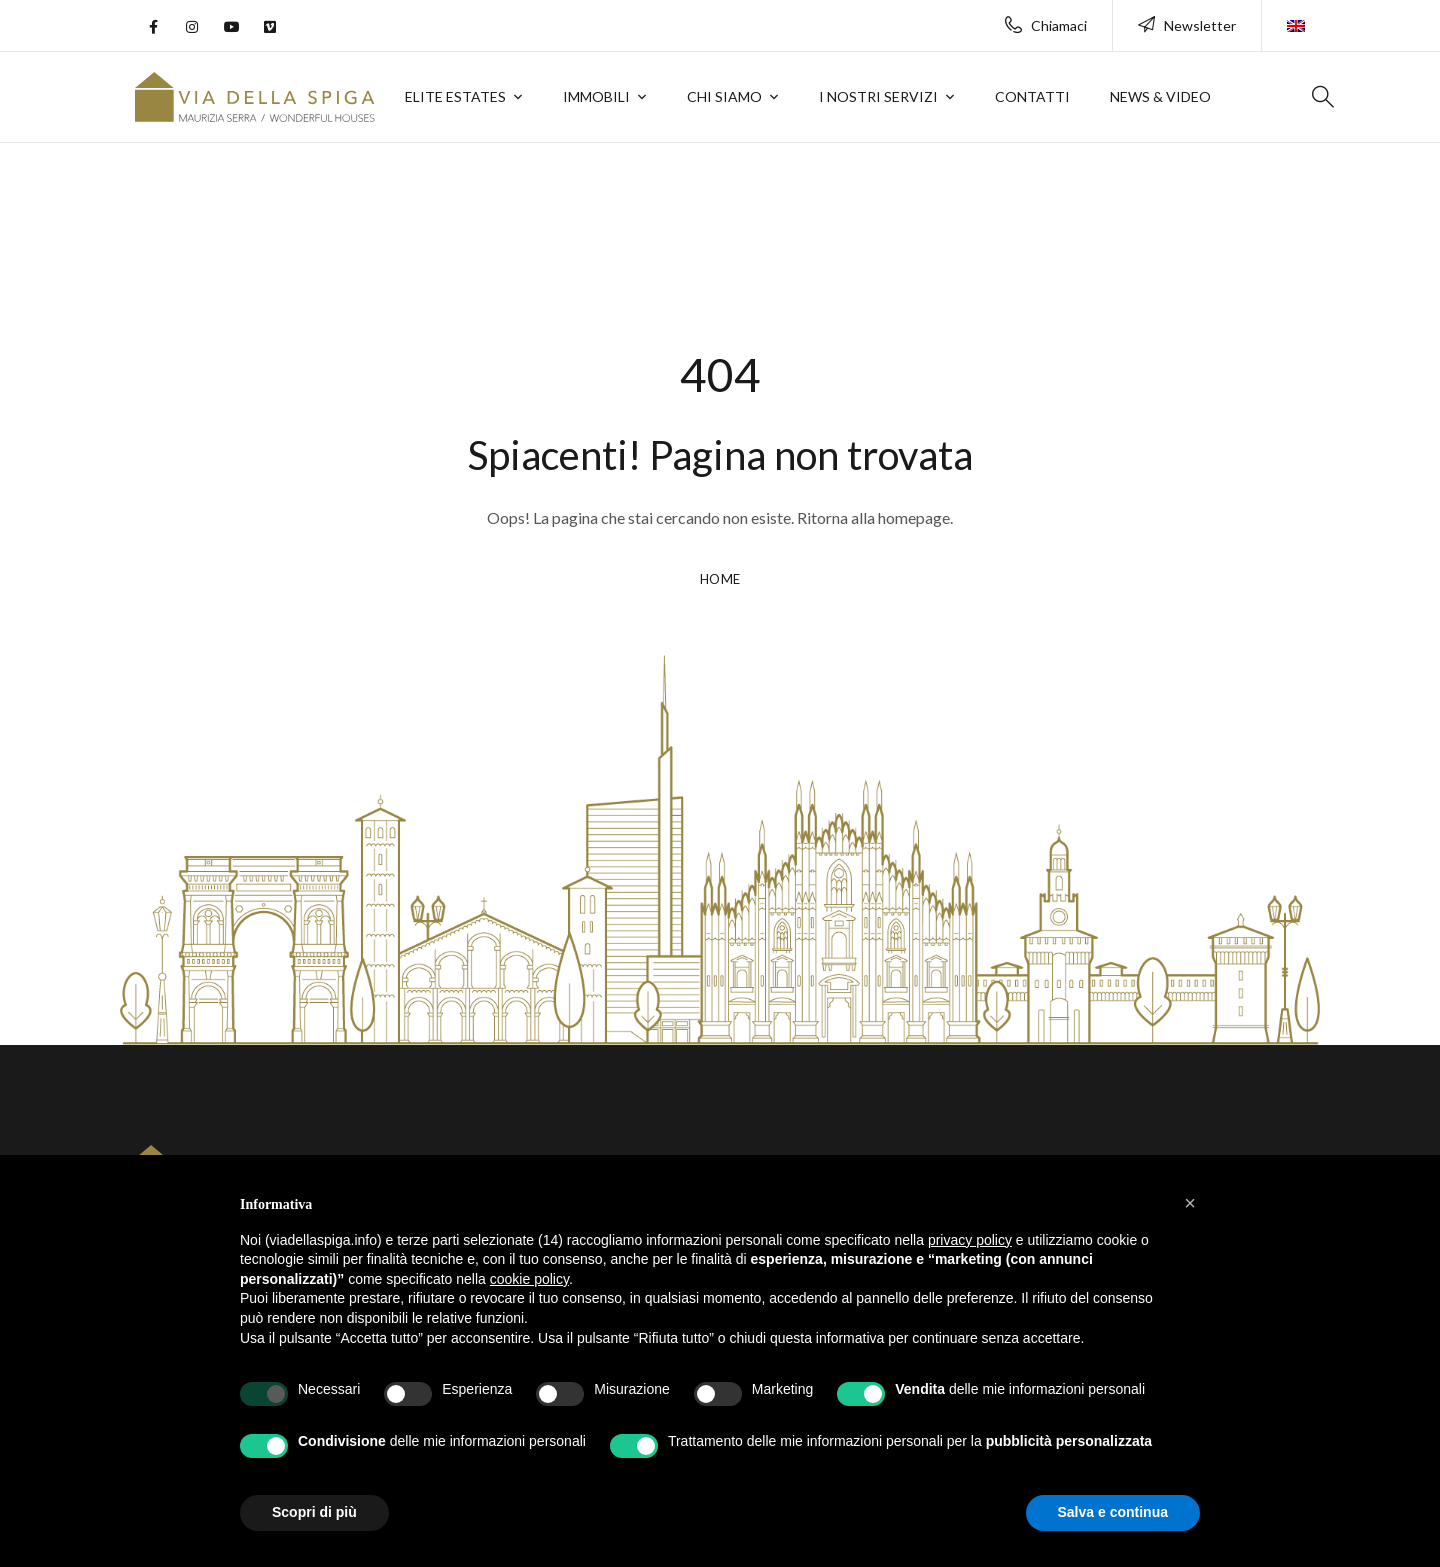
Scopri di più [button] (314, 1512)
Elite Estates (455, 96)
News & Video (1160, 96)
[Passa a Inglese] (1296, 16)
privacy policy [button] (970, 1240)
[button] (1190, 1203)
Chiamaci (1046, 25)
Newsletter (1187, 25)
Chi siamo (724, 96)
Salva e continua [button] (1113, 1512)
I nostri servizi (878, 96)
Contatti (1032, 96)
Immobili (596, 96)
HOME (720, 581)
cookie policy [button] (529, 1279)
